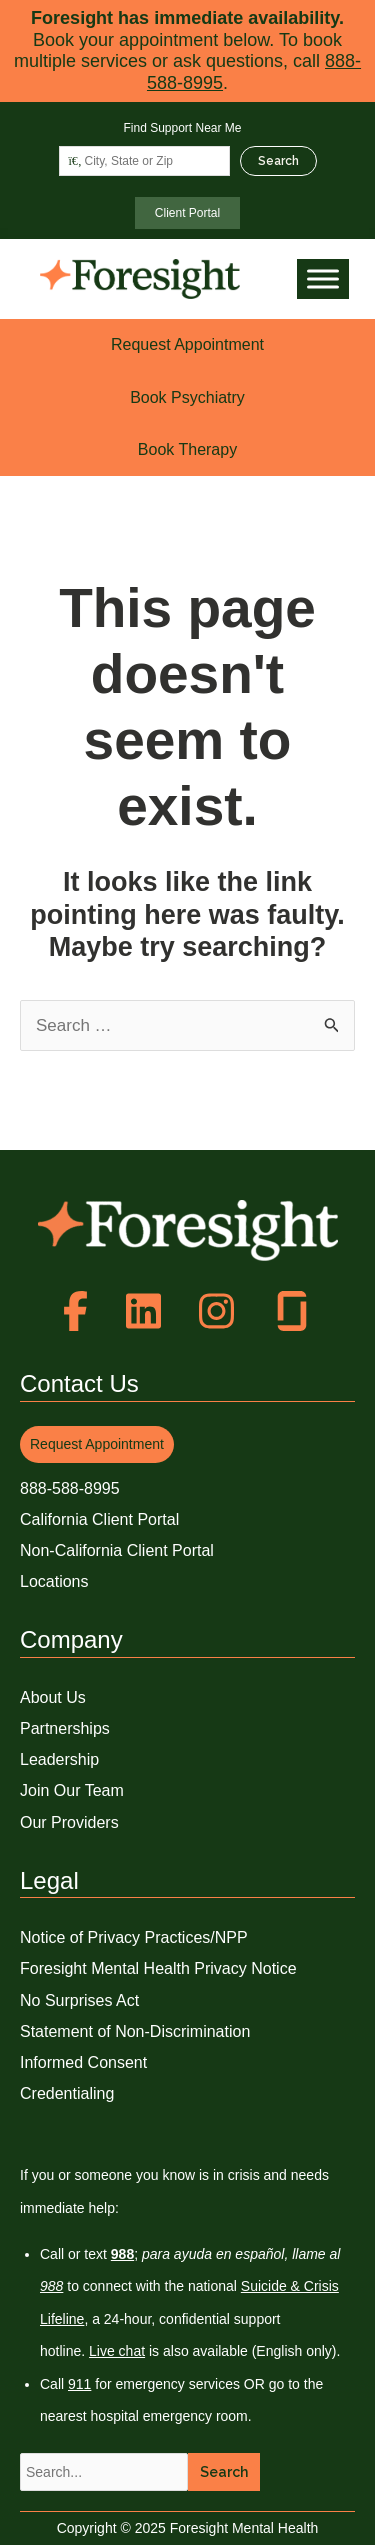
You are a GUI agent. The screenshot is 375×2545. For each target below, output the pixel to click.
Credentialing (67, 2093)
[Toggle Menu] (323, 279)
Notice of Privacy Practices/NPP (134, 1937)
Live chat (117, 2351)
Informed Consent (83, 2062)
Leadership (59, 1759)
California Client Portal (99, 1519)
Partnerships (65, 1728)
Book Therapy (187, 449)
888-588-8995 (70, 1488)
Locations (54, 1581)
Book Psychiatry (187, 397)
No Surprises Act (79, 2000)
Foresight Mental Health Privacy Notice (158, 1968)
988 (51, 2286)
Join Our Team (72, 1790)
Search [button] (224, 2472)
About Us (53, 1697)
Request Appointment (187, 344)
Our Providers (69, 1822)
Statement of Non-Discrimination (135, 2031)
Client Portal (187, 213)
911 (79, 2384)
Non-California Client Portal (117, 1550)
